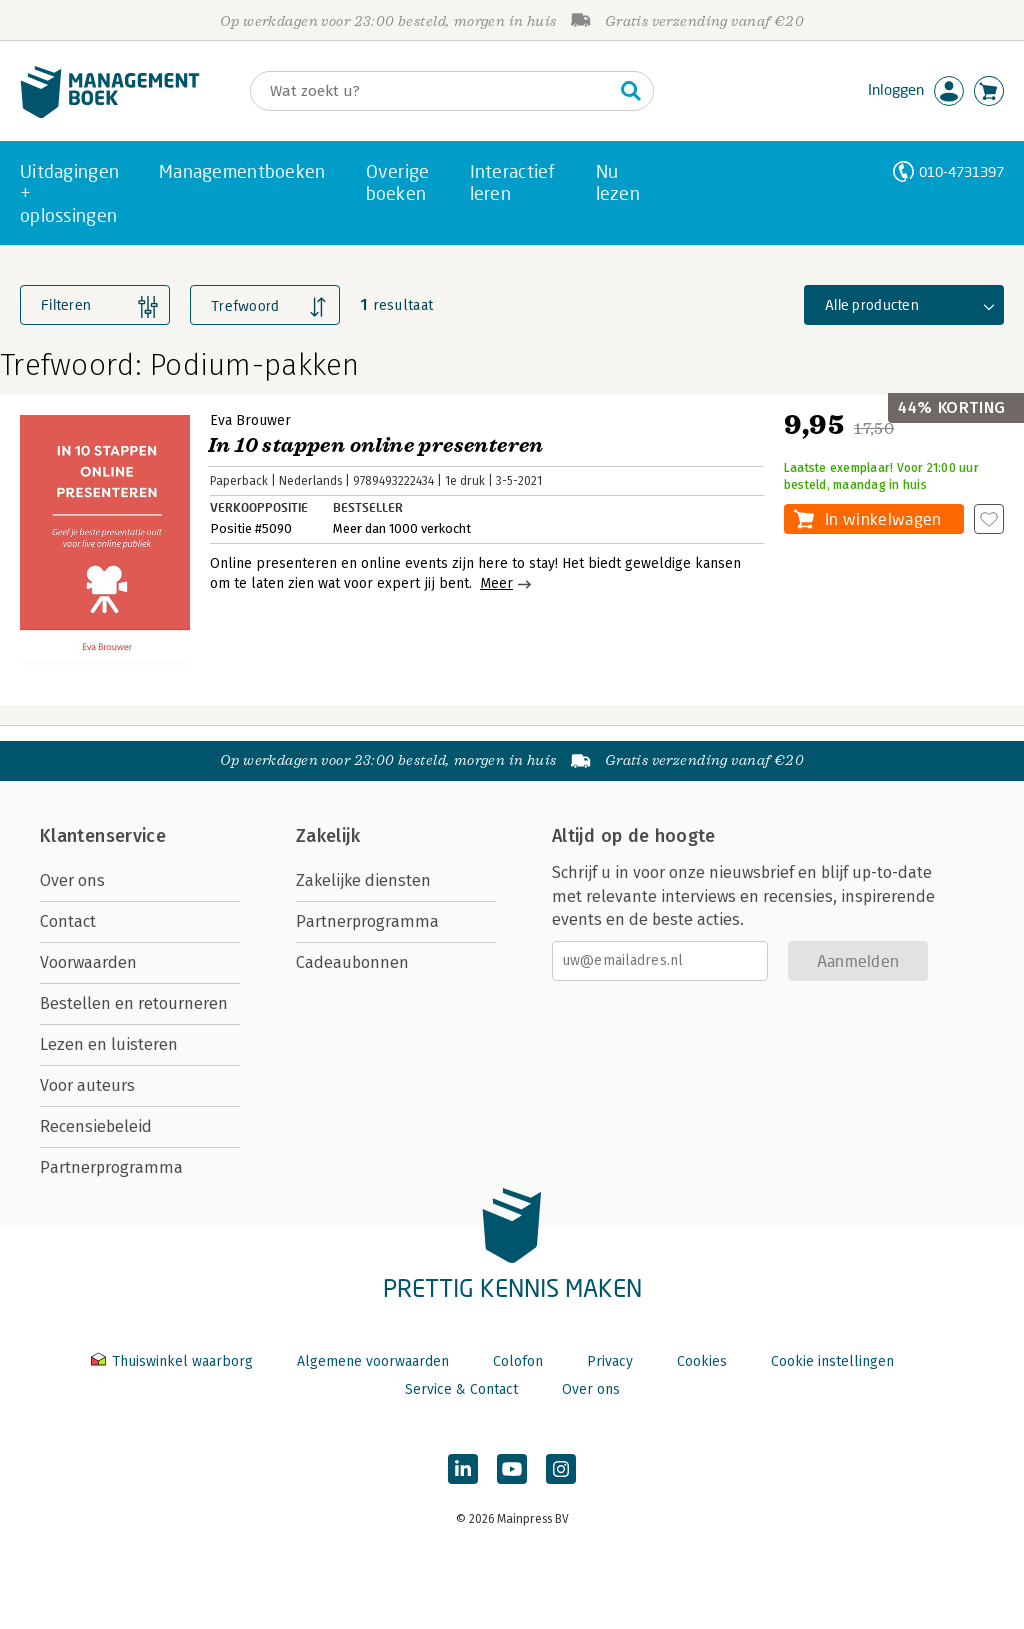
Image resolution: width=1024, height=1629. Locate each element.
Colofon (518, 1361)
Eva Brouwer (250, 420)
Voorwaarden (88, 962)
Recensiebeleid (96, 1126)
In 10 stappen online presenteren (376, 445)
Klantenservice (103, 836)
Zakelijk (328, 836)
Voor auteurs (87, 1085)
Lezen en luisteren (109, 1044)
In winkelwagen (883, 518)
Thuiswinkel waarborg (174, 1361)
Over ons (72, 880)
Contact (68, 921)
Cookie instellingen (832, 1361)
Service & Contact (461, 1389)
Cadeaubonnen (352, 962)
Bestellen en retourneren (134, 1003)
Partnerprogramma (111, 1167)
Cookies (702, 1361)
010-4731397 (961, 171)
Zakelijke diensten (363, 880)
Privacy (610, 1361)
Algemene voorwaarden (373, 1361)
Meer (496, 583)
